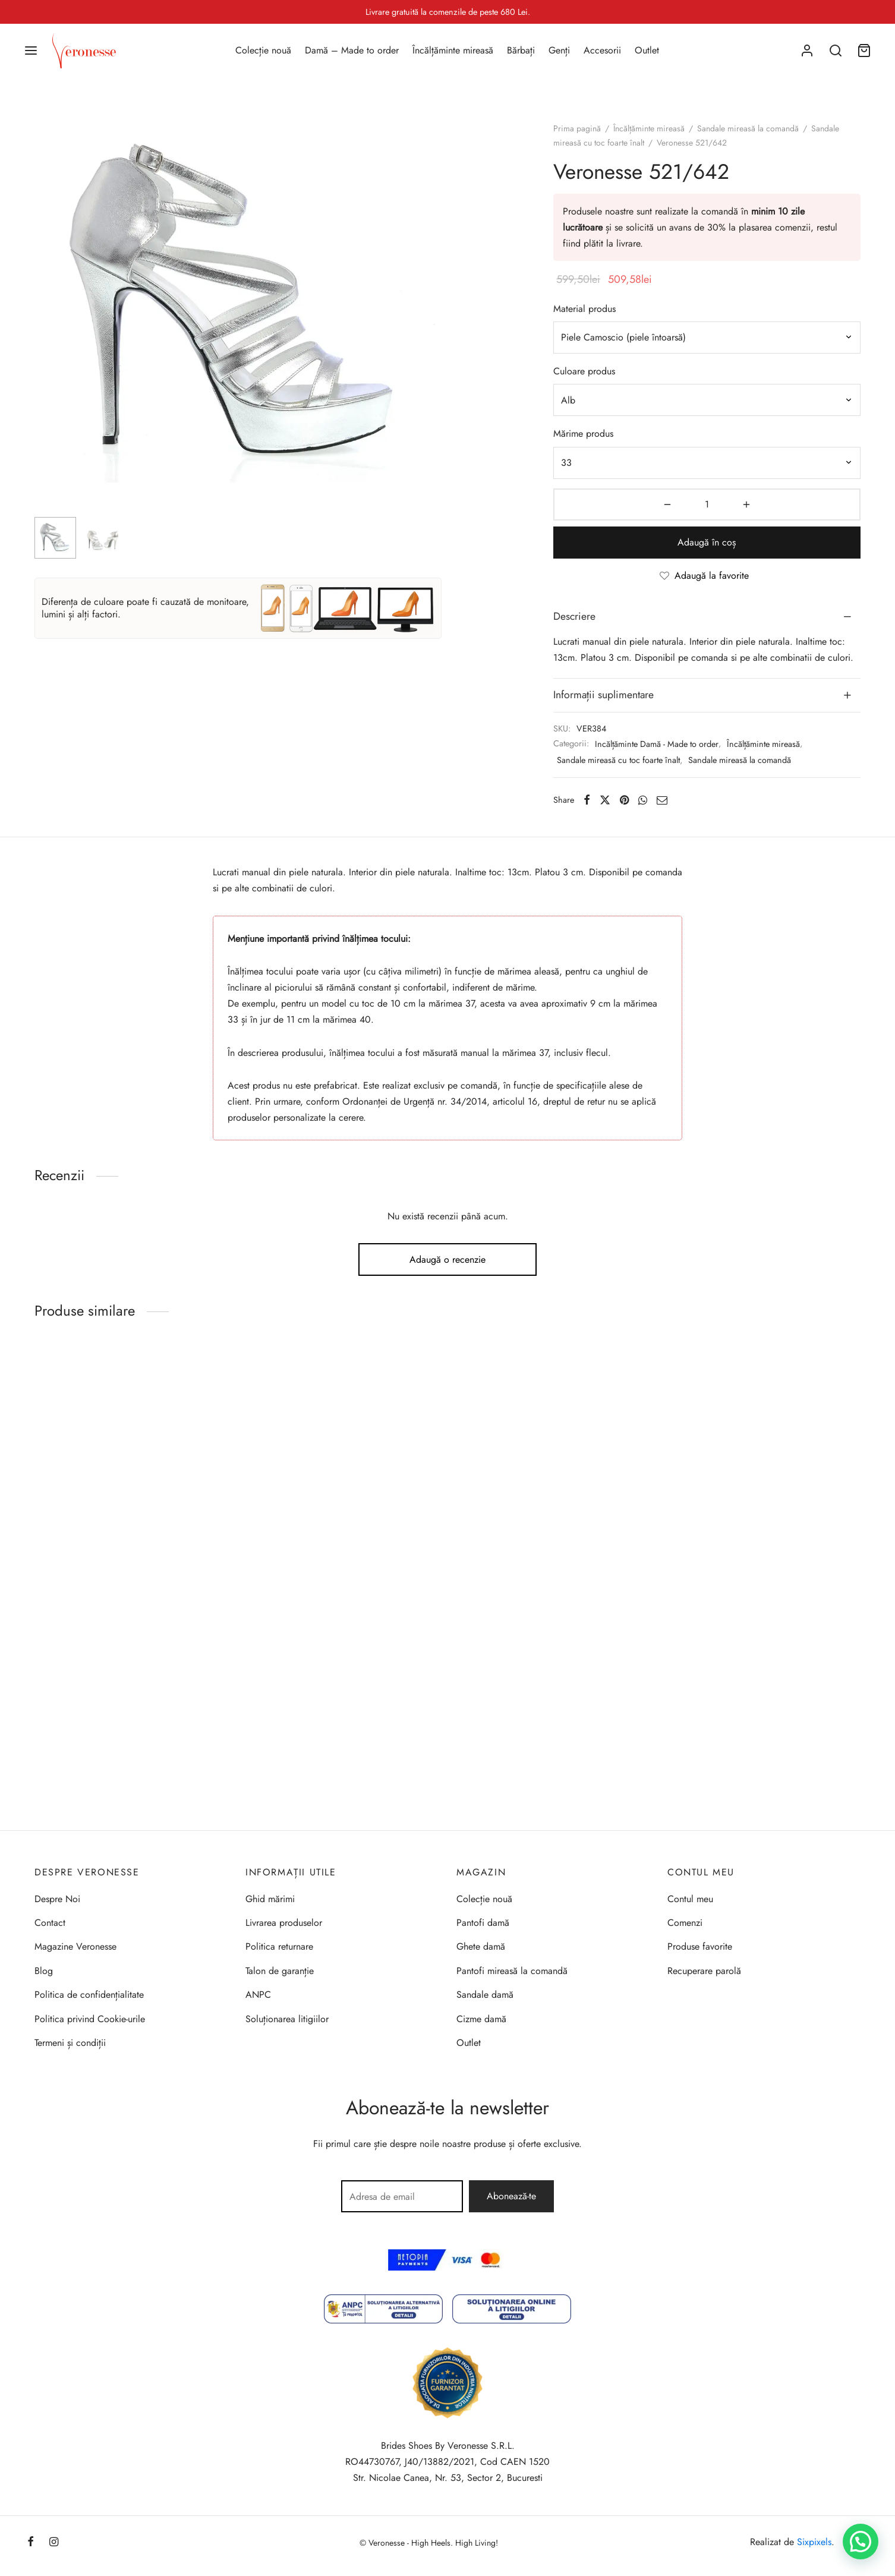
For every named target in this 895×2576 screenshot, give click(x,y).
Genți (559, 50)
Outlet (647, 50)
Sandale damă (484, 1994)
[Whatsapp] (643, 800)
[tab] (707, 616)
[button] (860, 2541)
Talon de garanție (279, 1971)
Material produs (584, 309)
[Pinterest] (624, 800)
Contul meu (690, 1899)
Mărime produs (583, 433)
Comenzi (684, 1922)
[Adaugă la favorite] (707, 576)
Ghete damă (480, 1946)
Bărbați (521, 50)
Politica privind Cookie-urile (89, 2019)
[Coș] (864, 50)
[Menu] (31, 50)
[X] (605, 800)
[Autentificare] (807, 50)
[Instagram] (54, 2542)
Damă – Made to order (352, 50)
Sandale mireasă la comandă (748, 128)
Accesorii (602, 50)
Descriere (574, 616)
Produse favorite (699, 1946)
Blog (43, 1971)
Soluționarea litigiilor (287, 2019)
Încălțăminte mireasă (452, 50)
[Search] (835, 50)
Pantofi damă (482, 1922)
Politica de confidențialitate (89, 1994)
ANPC (258, 1994)
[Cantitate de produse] (707, 504)
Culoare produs (584, 371)
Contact (49, 1922)
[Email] (662, 800)
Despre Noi (57, 1899)
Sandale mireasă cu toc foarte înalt (618, 760)
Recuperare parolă (704, 1971)
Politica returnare (279, 1946)
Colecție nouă (263, 50)
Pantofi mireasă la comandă (512, 1971)
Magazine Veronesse (75, 1946)
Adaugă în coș (707, 542)
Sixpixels (814, 2542)
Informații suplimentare (603, 694)
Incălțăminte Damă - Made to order (656, 744)
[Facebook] (587, 800)
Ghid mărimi (270, 1899)
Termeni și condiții (70, 2043)
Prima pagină (577, 128)
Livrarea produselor (283, 1922)
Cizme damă (481, 2019)
